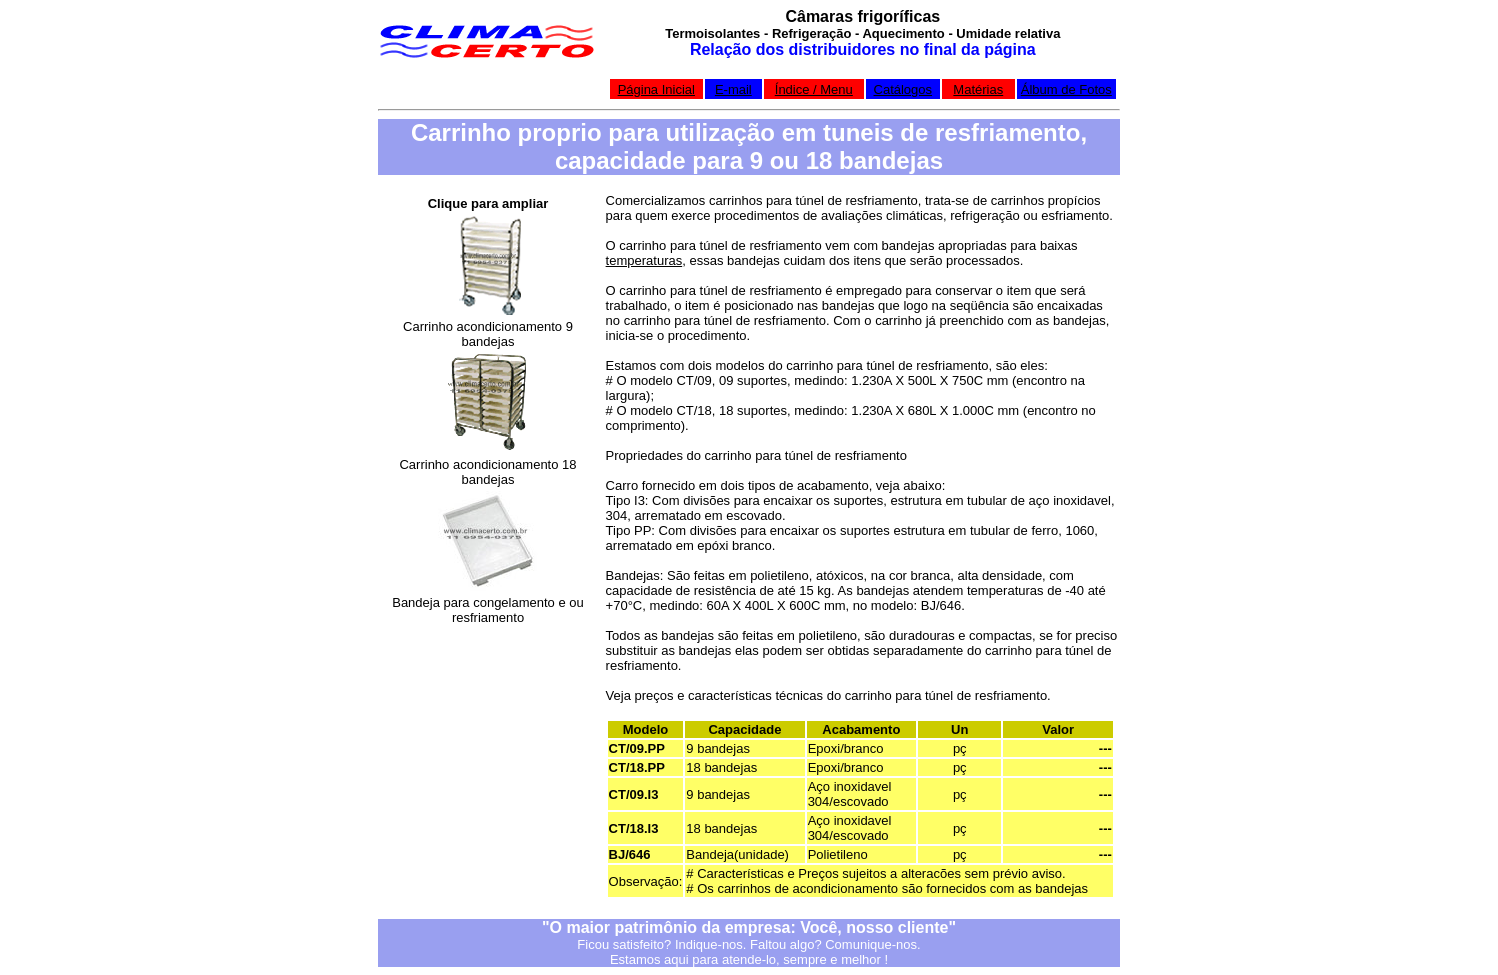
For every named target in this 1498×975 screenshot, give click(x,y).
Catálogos (903, 89)
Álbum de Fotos (1066, 89)
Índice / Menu (814, 89)
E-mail (733, 89)
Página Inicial (656, 89)
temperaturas (644, 260)
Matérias (978, 89)
